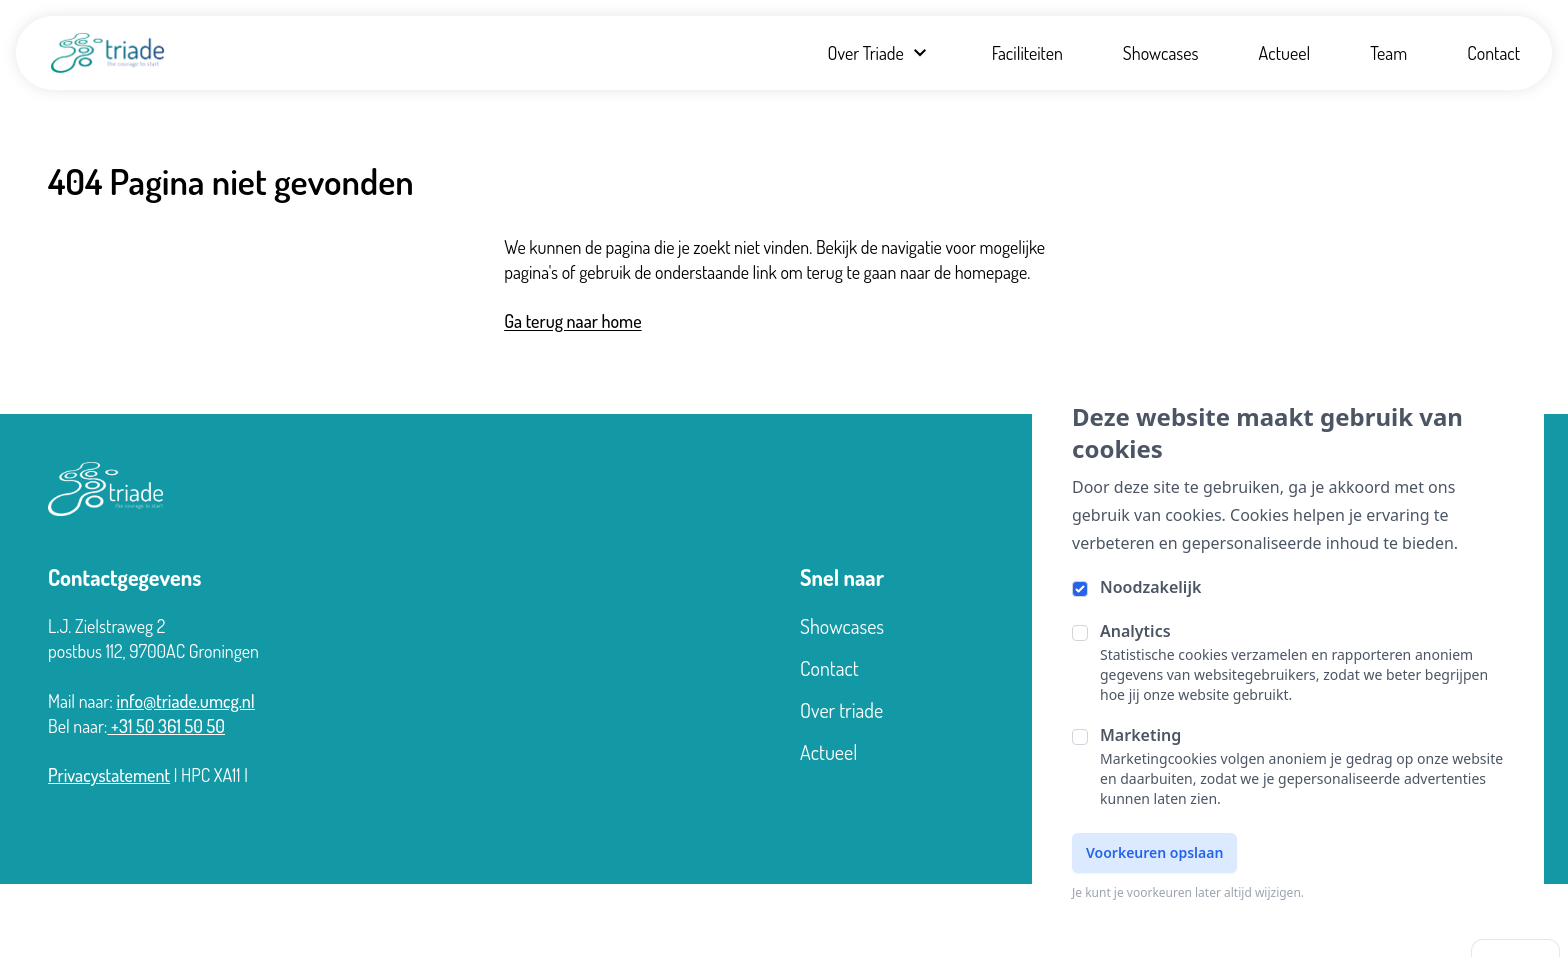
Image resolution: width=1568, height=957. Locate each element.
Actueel (1285, 53)
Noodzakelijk (1150, 587)
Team (1388, 53)
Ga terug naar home (572, 321)
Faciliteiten (1027, 53)
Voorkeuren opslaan (1154, 852)
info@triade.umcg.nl (185, 701)
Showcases (1161, 53)
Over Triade (879, 53)
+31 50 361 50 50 (167, 726)
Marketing (1140, 735)
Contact (1493, 53)
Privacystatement (109, 775)
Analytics (1135, 631)
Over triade (841, 710)
